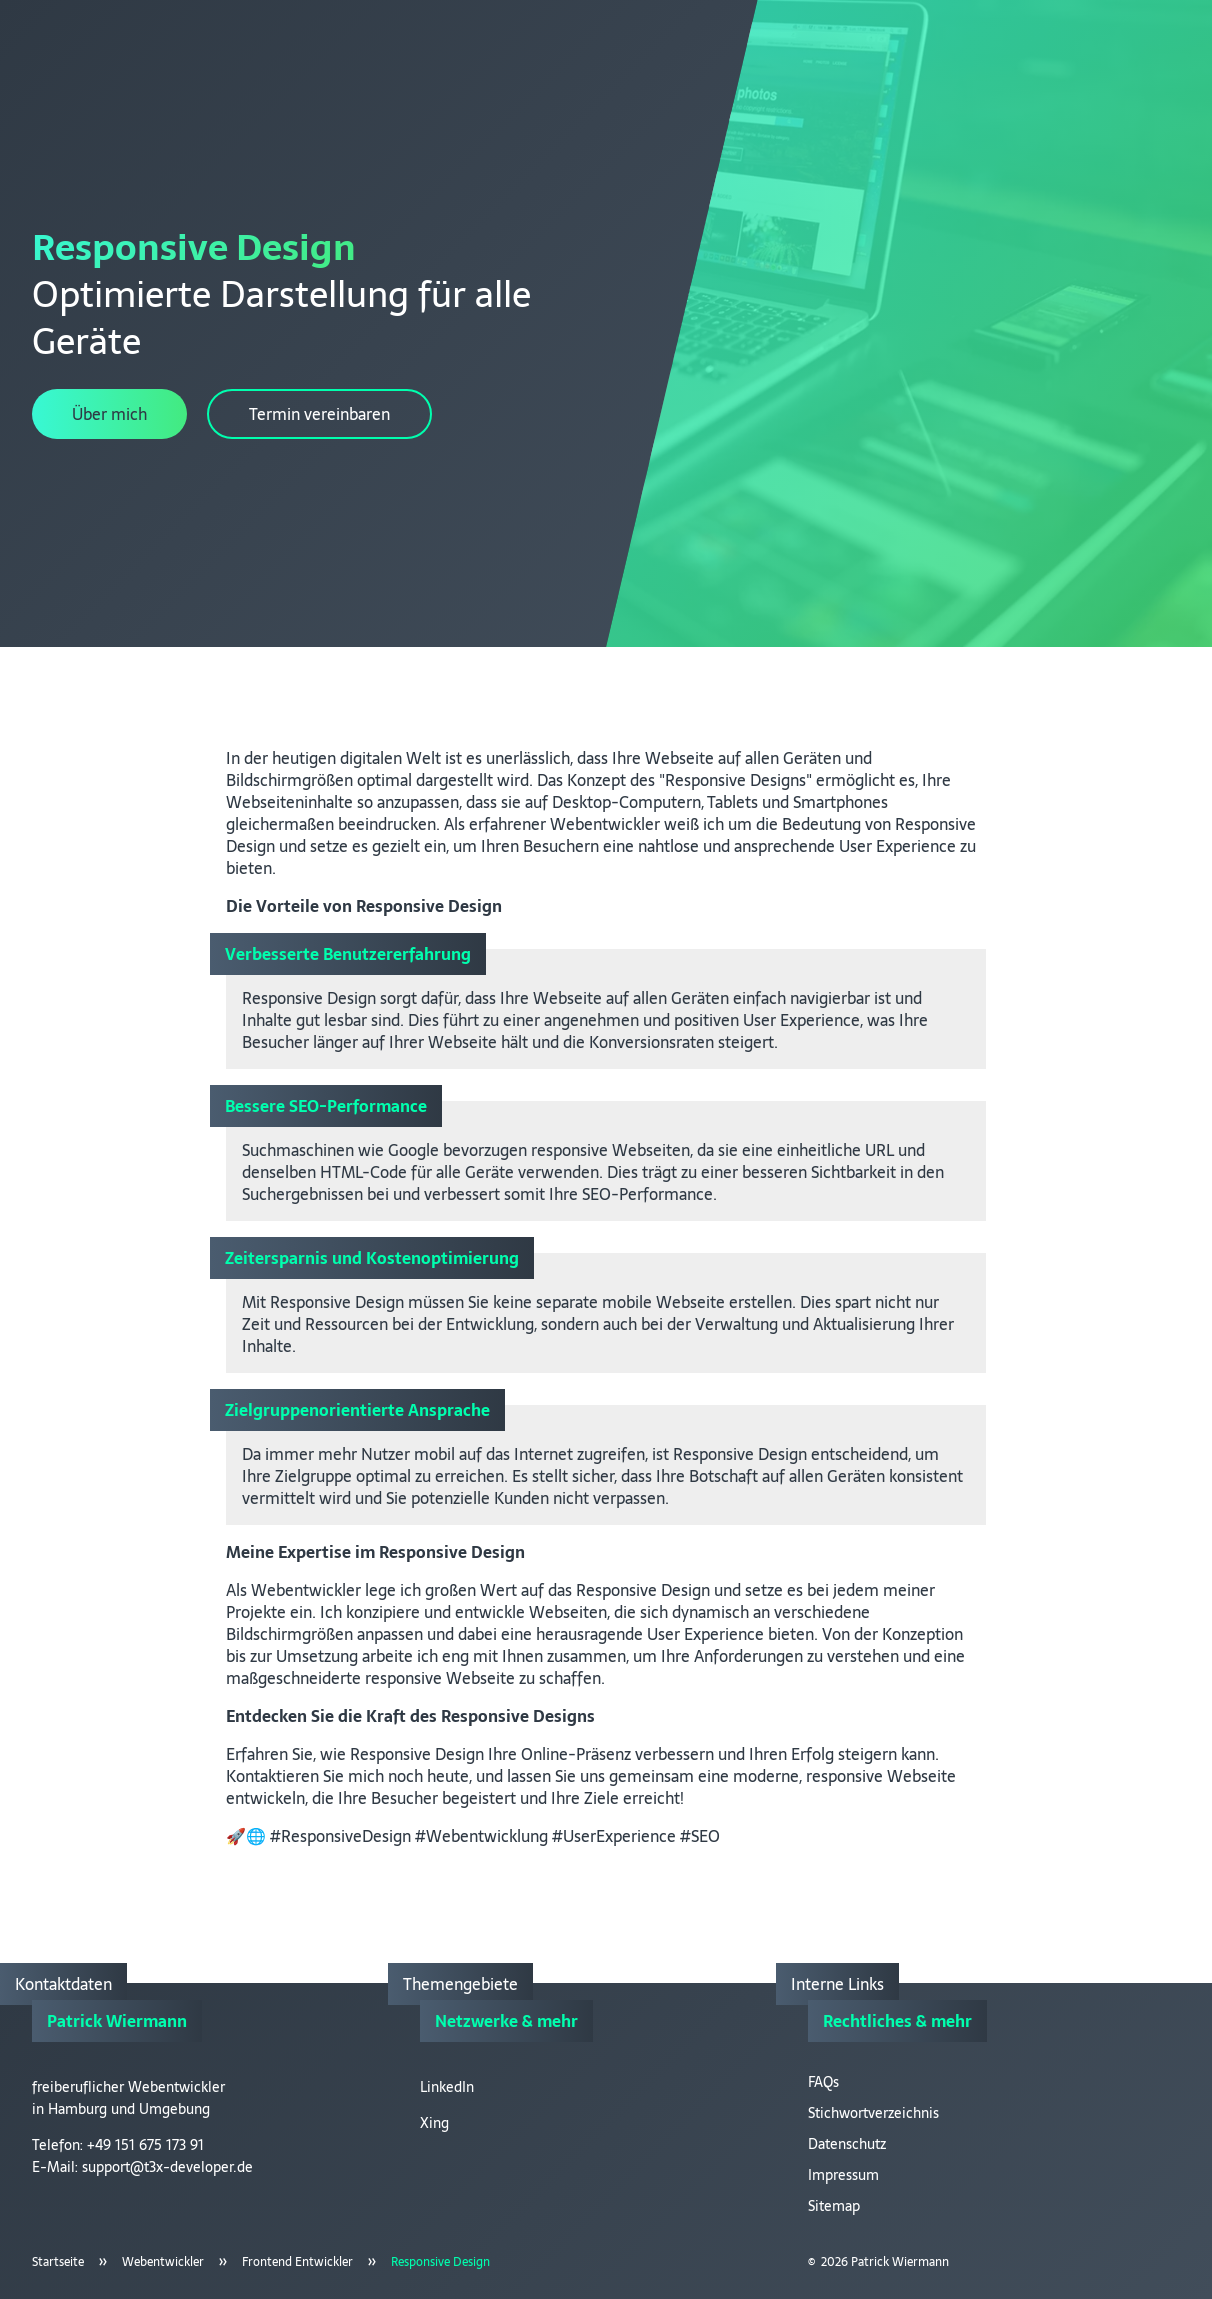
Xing (434, 2123)
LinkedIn (447, 2087)
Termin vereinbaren (319, 414)
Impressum (843, 2175)
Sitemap (834, 2206)
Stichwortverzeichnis (873, 2113)
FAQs (823, 2082)
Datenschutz (847, 2144)
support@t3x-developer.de (167, 2167)
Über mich (109, 414)
